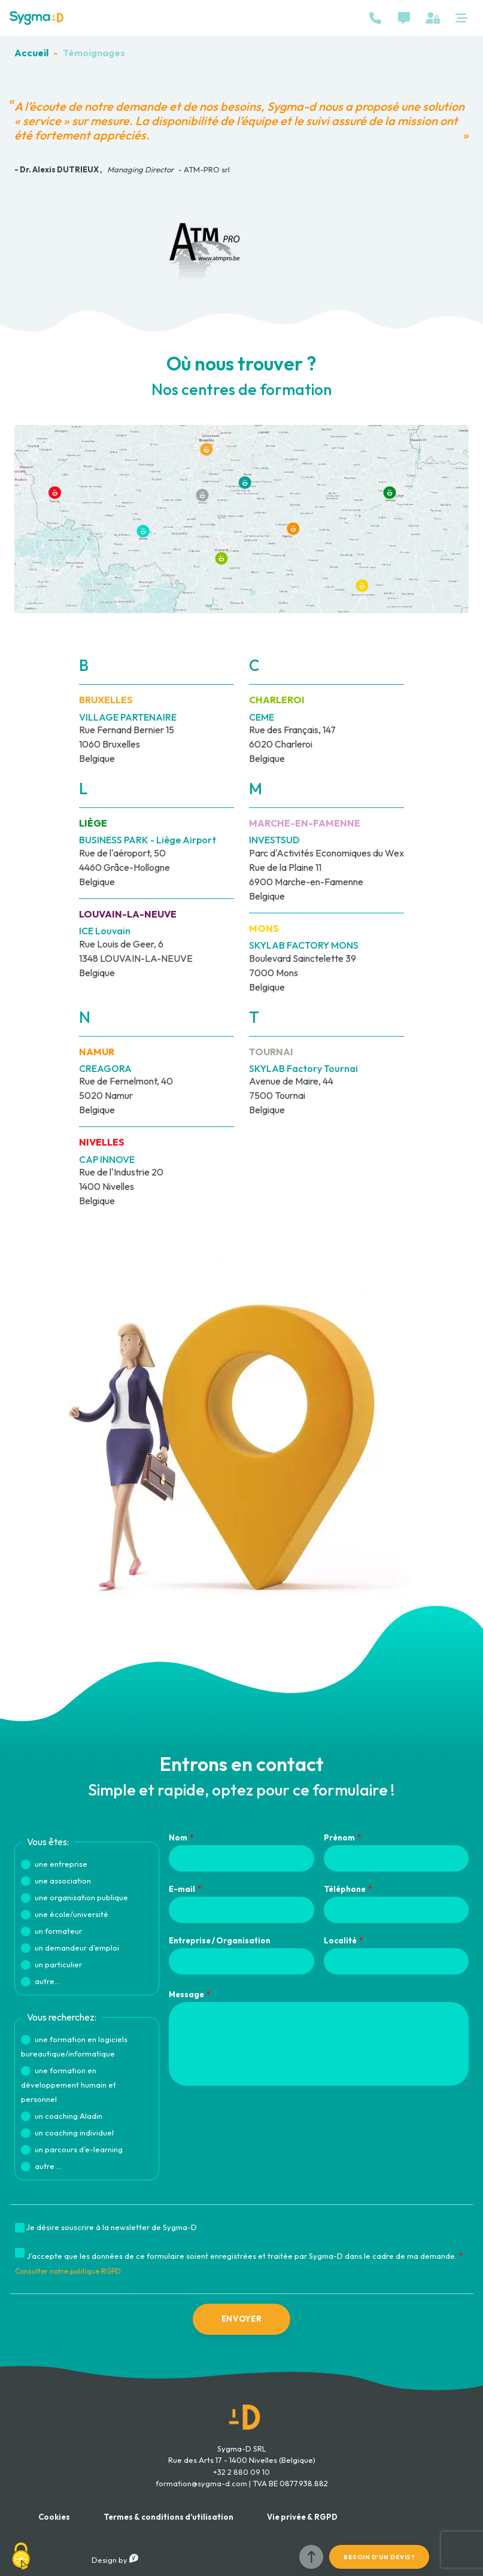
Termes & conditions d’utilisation (168, 2517)
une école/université (71, 1914)
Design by (115, 2560)
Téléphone (345, 1889)
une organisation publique (81, 1897)
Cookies (54, 2517)
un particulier (58, 1964)
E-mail (182, 1889)
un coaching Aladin (68, 2116)
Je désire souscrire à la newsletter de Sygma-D (111, 2227)
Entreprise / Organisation (220, 1940)
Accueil (31, 53)
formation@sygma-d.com (201, 2483)
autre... (47, 1981)
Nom (178, 1837)
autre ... (48, 2166)
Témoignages (94, 53)
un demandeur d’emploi (77, 1947)
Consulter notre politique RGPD (68, 2271)
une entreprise (61, 1864)
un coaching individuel (74, 2132)
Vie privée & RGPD (302, 2517)
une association (63, 1880)
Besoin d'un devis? (379, 2557)
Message (186, 1994)
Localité (340, 1940)
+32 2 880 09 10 (241, 2472)
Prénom (339, 1837)
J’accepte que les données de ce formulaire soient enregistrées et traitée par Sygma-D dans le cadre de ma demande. (242, 2256)
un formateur (58, 1931)
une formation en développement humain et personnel (68, 2084)
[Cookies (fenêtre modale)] (21, 2556)
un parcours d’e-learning (79, 2149)
